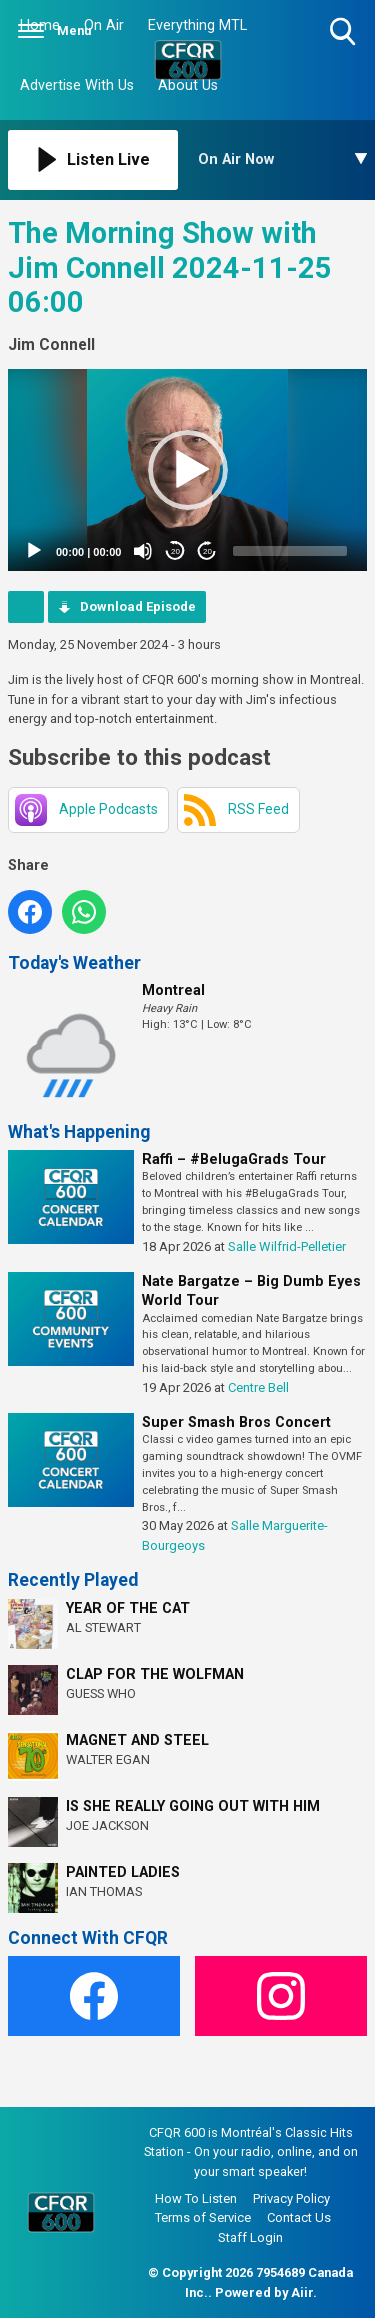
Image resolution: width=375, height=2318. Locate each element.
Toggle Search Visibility (344, 32)
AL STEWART (103, 1627)
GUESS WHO (101, 1693)
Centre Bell (258, 1387)
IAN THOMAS (104, 1891)
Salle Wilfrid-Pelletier (287, 1246)
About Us (188, 85)
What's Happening (79, 1132)
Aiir (302, 2292)
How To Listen (196, 2198)
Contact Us (299, 2217)
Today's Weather (74, 963)
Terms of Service (203, 2217)
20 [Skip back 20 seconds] (175, 551)
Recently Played (73, 1580)
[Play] (34, 551)
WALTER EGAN (108, 1759)
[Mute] (143, 551)
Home (40, 25)
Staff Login (250, 2237)
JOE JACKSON (107, 1825)
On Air (104, 25)
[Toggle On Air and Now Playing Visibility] (283, 160)
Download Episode (138, 606)
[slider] (290, 551)
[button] (188, 470)
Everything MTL (197, 25)
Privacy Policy (291, 2198)
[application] (187, 470)
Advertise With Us (77, 85)
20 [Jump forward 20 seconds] (207, 551)
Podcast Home (26, 607)
